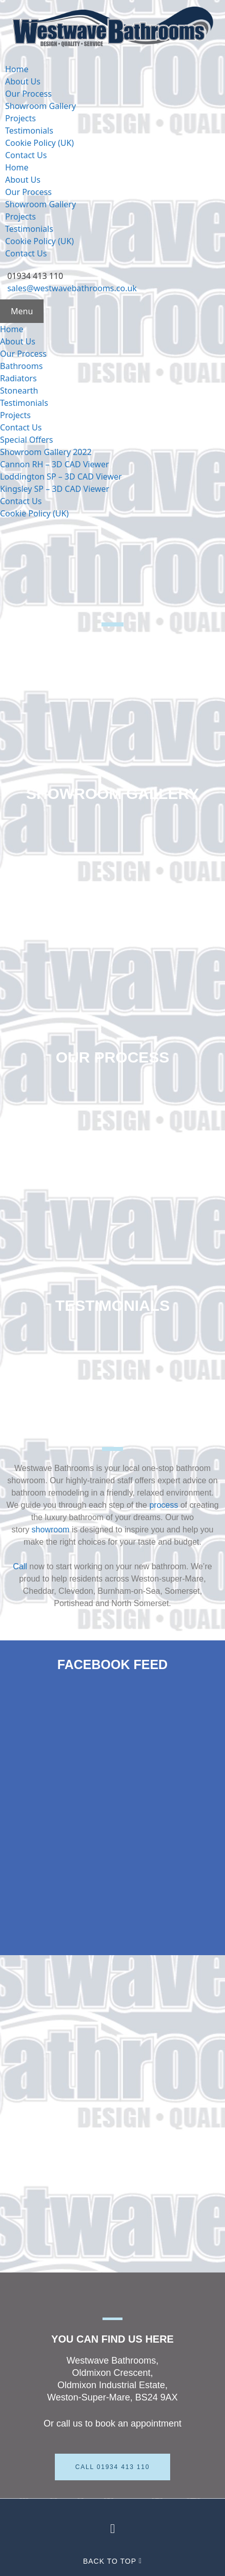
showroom (51, 1529)
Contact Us (26, 155)
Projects (20, 118)
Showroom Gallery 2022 (46, 452)
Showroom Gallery (40, 106)
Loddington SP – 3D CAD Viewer (61, 476)
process (163, 1505)
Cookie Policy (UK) (39, 142)
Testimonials (29, 130)
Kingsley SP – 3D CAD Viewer (54, 488)
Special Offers (26, 439)
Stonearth (19, 390)
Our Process (28, 93)
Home (17, 69)
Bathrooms (21, 366)
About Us (22, 81)
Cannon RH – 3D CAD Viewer (54, 464)
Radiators (18, 378)
